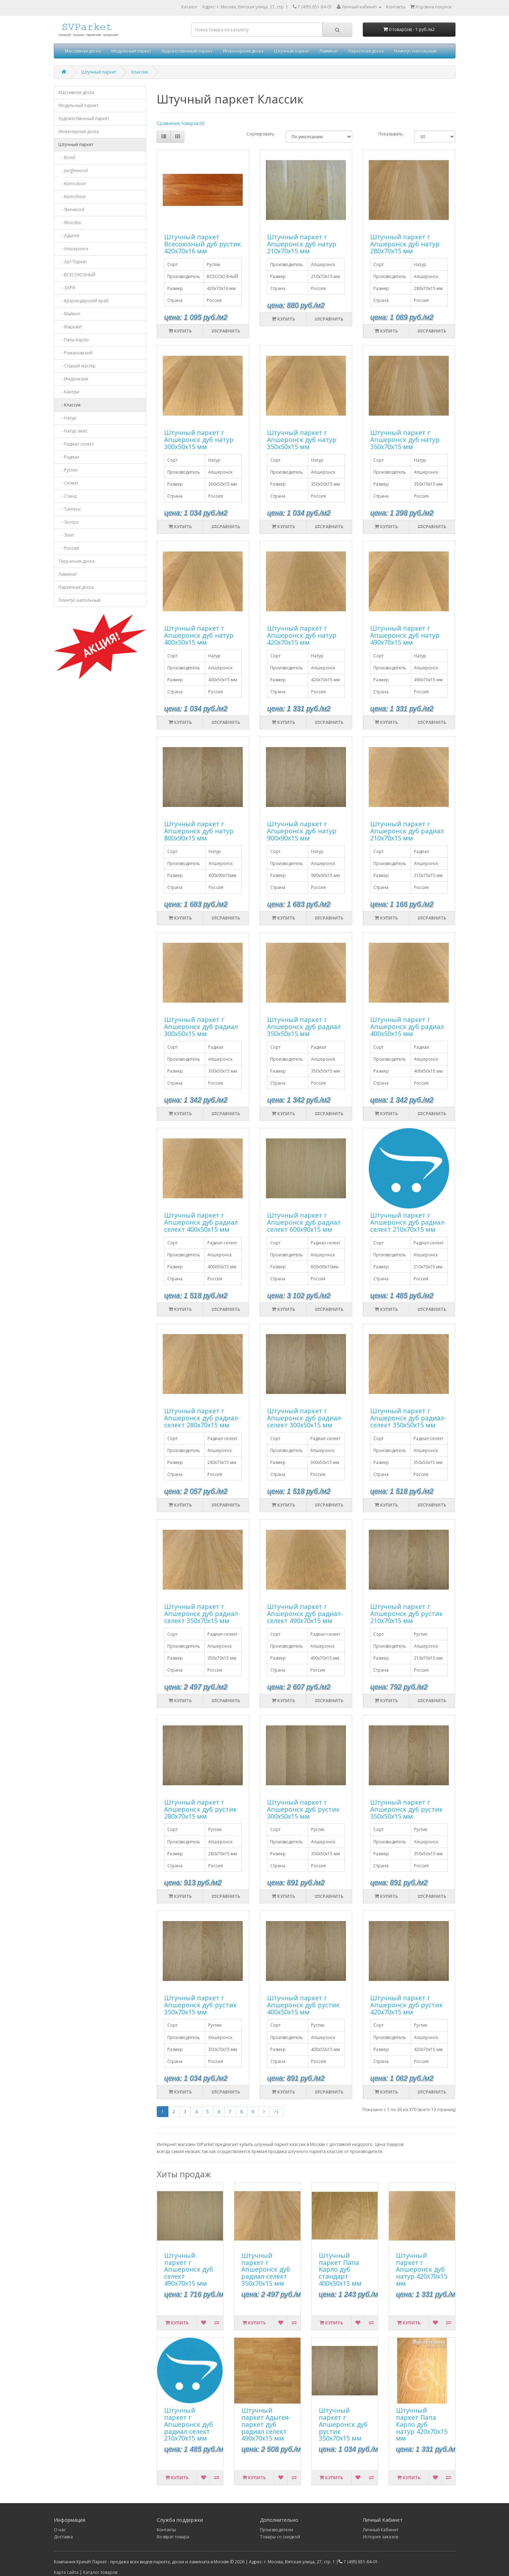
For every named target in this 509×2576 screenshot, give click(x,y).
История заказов (380, 2537)
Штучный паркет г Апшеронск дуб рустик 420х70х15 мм (406, 2005)
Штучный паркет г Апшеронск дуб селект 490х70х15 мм (188, 2269)
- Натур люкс (73, 431)
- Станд (67, 496)
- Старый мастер (77, 366)
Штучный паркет (291, 51)
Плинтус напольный (415, 51)
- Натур (67, 418)
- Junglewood (73, 170)
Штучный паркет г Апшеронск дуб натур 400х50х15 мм (199, 635)
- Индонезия (73, 379)
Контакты (166, 2530)
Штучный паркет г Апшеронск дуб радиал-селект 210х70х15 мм (408, 1222)
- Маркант (70, 327)
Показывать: (391, 134)
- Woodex (69, 223)
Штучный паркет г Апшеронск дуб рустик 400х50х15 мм (303, 2005)
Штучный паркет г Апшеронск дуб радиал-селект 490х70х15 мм (305, 1613)
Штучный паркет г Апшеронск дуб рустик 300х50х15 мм (303, 1809)
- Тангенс (69, 509)
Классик (139, 72)
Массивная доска (83, 51)
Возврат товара (173, 2537)
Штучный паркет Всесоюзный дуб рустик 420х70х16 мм (202, 244)
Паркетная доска (366, 51)
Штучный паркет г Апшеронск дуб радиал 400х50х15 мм (407, 1026)
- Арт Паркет (72, 262)
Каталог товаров (100, 2572)
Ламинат (328, 51)
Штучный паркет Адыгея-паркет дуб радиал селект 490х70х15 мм (266, 2424)
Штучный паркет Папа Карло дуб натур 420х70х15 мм (421, 2424)
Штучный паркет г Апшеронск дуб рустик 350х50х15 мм (406, 1809)
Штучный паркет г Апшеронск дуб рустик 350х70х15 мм (200, 2005)
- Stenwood (71, 210)
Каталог (189, 7)
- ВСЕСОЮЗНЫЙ (76, 275)
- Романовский (75, 353)
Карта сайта (66, 2572)
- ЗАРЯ (66, 288)
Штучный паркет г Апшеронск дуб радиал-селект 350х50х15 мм (408, 1418)
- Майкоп (69, 314)
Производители (276, 2530)
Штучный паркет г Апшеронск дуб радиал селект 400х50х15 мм (201, 1222)
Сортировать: (261, 134)
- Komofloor (72, 197)
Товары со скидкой (280, 2537)
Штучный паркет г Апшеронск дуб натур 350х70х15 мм (405, 439)
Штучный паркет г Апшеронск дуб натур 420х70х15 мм (301, 635)
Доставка (63, 2537)
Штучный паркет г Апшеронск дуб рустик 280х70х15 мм (200, 1809)
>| (276, 2112)
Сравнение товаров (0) (180, 123)
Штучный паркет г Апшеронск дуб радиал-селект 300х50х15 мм (305, 1418)
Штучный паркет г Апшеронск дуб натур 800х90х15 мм (199, 831)
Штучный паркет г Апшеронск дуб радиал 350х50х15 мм (304, 1026)
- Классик (69, 405)
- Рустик (67, 470)
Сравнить (226, 331)
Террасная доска (76, 561)
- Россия (68, 548)
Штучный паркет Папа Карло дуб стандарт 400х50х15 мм (340, 2269)
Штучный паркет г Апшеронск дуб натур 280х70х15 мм (405, 244)
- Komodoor (72, 184)
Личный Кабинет (380, 2530)
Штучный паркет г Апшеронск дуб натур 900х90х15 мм (301, 831)
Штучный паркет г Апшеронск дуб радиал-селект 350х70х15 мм (202, 1613)
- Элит (66, 535)
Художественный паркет (187, 51)
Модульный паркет (131, 51)
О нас (60, 2530)
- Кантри (68, 392)
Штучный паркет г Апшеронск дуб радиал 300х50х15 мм (201, 1026)
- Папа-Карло (73, 340)
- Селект (68, 483)
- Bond (66, 157)
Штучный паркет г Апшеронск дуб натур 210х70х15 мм (301, 244)
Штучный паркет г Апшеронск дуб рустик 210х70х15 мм (406, 1613)
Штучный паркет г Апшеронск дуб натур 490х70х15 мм (405, 635)
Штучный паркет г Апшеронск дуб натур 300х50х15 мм (199, 439)
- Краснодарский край (83, 301)
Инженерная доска (243, 51)
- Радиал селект (76, 444)
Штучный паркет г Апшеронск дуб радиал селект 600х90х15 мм (304, 1222)
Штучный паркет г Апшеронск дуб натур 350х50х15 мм (301, 439)
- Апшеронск (73, 249)
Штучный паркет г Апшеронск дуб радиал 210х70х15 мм (407, 831)
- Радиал (68, 457)
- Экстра (68, 522)
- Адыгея (68, 236)
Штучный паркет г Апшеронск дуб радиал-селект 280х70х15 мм (202, 1418)
